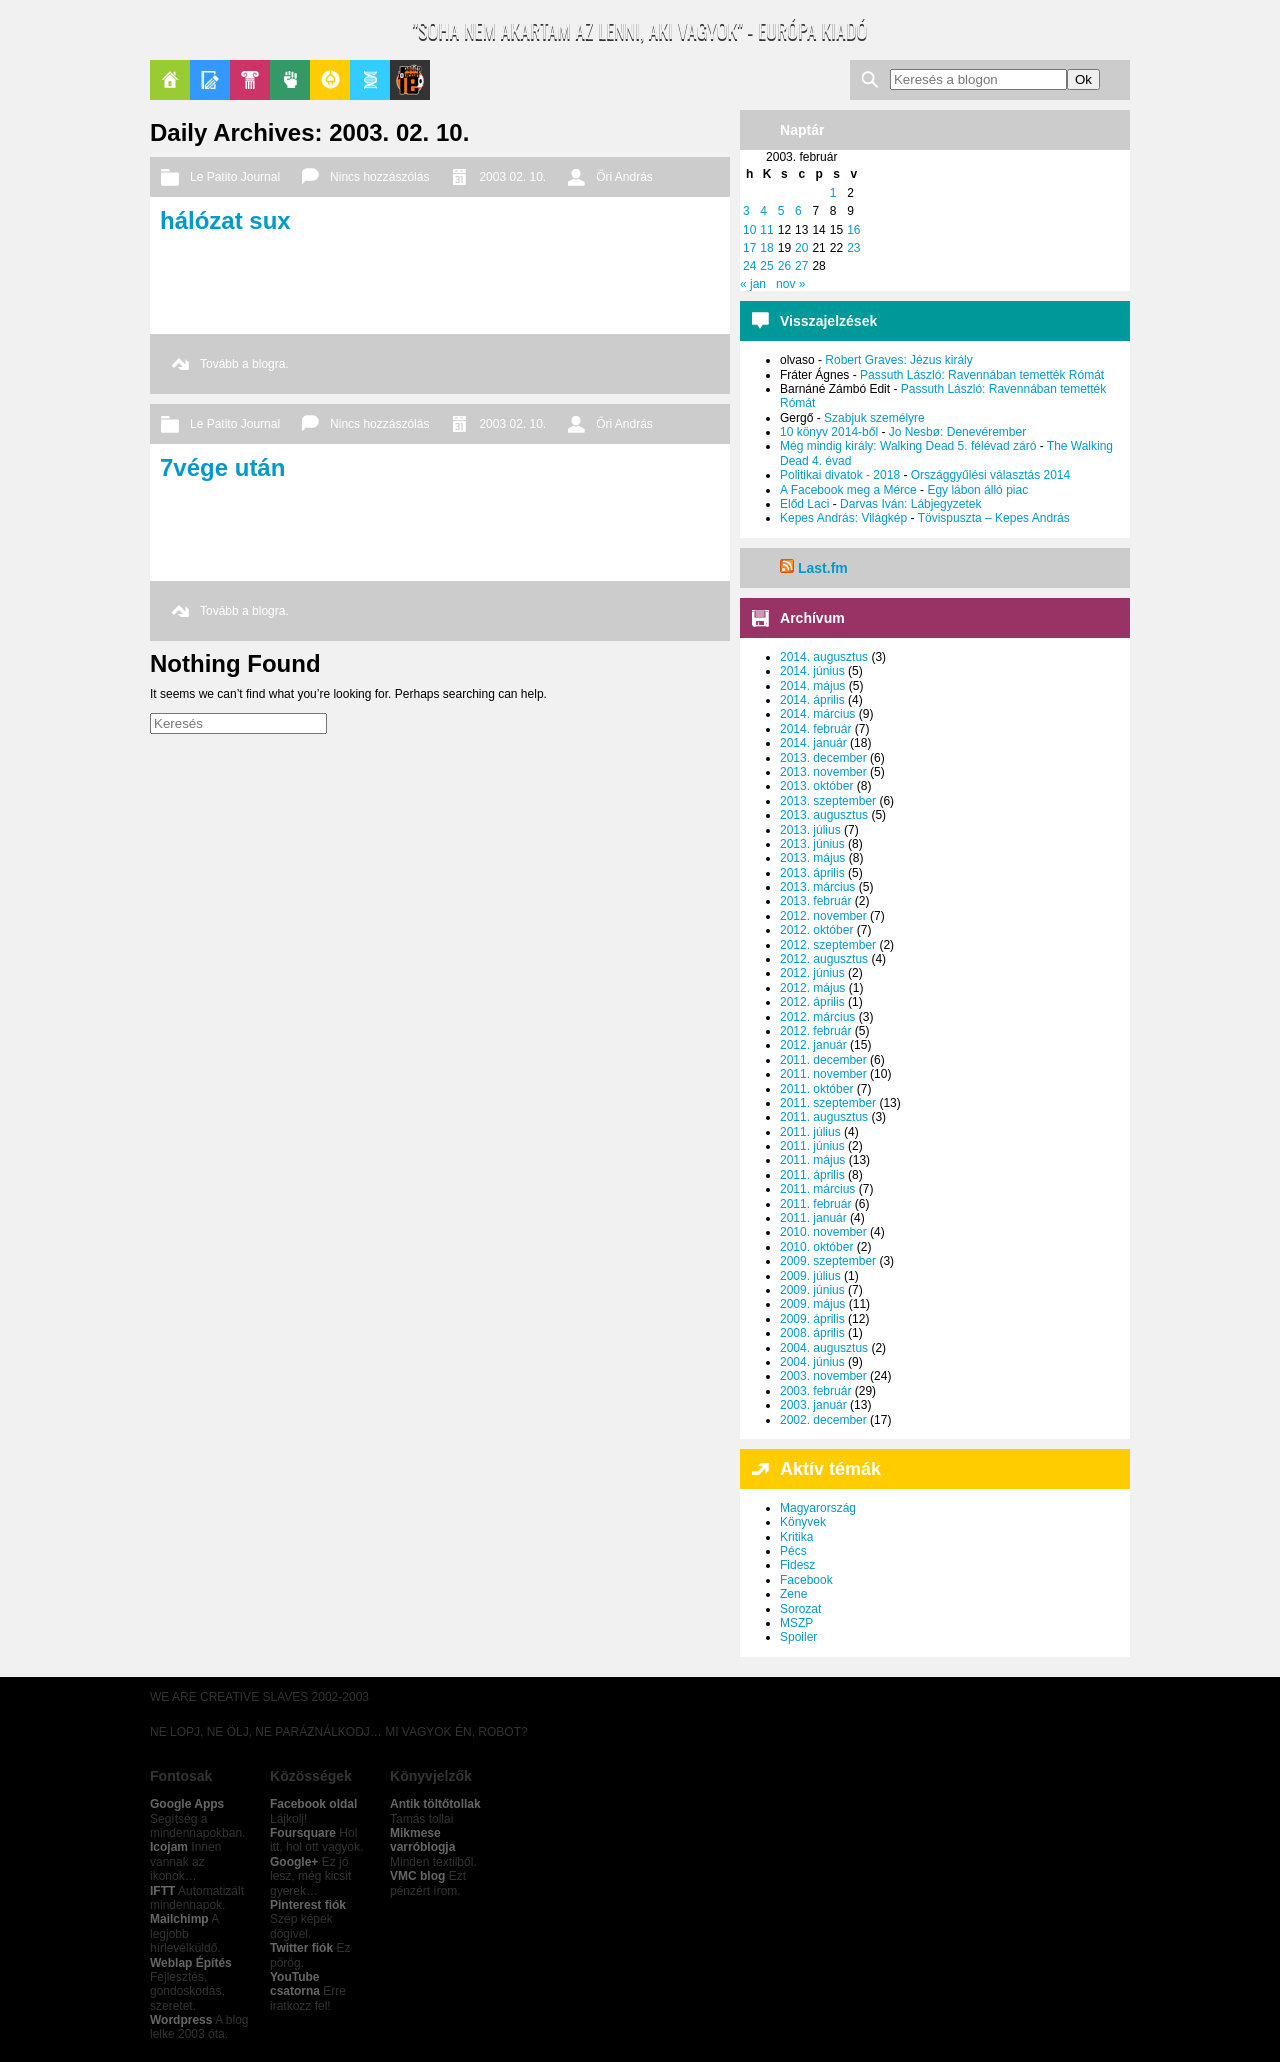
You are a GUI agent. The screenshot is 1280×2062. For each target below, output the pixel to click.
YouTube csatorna (295, 1984)
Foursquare (303, 1833)
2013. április (812, 873)
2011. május (812, 1160)
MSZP (796, 1623)
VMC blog (417, 1876)
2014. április (812, 700)
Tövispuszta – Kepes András (994, 518)
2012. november (823, 916)
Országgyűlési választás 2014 (990, 475)
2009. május (812, 1304)
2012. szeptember (828, 945)
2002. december (823, 1420)
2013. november (823, 772)
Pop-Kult (250, 80)
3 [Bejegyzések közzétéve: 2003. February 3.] (746, 211)
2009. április (812, 1319)
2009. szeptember (828, 1261)
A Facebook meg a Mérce (848, 490)
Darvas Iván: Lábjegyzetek (910, 504)
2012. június (812, 973)
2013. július (810, 830)
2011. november (823, 1074)
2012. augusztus (824, 959)
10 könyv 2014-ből (829, 432)
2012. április (812, 1002)
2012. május (812, 988)
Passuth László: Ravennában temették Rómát (982, 375)
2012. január (813, 1045)
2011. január (813, 1218)
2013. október (816, 786)
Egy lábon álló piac (977, 490)
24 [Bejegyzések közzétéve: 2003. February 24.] (749, 266)
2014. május (812, 686)
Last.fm (823, 568)
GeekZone (330, 80)
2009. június (812, 1290)
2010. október (816, 1247)
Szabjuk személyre (874, 418)
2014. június (812, 671)
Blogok (210, 80)
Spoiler (798, 1637)
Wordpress (181, 2020)
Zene (793, 1594)
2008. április (812, 1333)
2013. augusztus (824, 815)
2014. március (817, 714)
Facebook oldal (313, 1804)
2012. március (817, 1017)
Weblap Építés (191, 1963)
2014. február (815, 729)
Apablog (370, 80)
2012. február (815, 1031)
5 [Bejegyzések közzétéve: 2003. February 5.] (781, 211)
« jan (753, 284)
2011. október (816, 1089)
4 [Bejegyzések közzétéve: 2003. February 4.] (763, 211)
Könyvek (803, 1522)
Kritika (796, 1537)
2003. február (815, 1391)
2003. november (823, 1376)
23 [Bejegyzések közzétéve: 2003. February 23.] (853, 248)
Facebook (806, 1580)
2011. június (812, 1146)
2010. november (823, 1232)
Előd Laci (804, 504)
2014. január (813, 743)
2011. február (815, 1204)
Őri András (624, 177)
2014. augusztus (824, 657)
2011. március (817, 1189)
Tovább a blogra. (244, 364)
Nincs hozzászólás (379, 177)
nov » (790, 284)
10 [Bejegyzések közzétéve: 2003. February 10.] (749, 230)
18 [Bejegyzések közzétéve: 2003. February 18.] (766, 248)
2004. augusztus (824, 1348)
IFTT (162, 1891)
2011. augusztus (824, 1117)
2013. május (812, 858)
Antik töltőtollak (435, 1804)
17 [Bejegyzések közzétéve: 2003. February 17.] (749, 248)
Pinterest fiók (308, 1905)
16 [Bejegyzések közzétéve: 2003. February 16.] (853, 230)
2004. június (812, 1362)
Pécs (793, 1551)
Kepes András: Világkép (843, 518)
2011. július (810, 1132)
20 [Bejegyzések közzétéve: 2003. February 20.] (801, 248)
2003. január (813, 1405)
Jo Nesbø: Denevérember (957, 432)
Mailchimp (179, 1919)
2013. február (815, 901)
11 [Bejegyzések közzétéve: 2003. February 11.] (766, 230)
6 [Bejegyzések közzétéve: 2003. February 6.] (798, 211)
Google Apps (187, 1804)
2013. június (812, 844)
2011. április (812, 1175)
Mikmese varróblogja (422, 1840)
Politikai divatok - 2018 (840, 475)
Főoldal (170, 80)
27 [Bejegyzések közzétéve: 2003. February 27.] (801, 266)
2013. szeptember (828, 801)
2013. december (823, 758)
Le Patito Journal (410, 80)
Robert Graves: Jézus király (898, 360)
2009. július (810, 1276)
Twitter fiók (301, 1948)
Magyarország (818, 1508)
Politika (290, 80)
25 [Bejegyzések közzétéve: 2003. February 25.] (766, 266)
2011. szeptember (828, 1103)
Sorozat (800, 1609)
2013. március (817, 887)
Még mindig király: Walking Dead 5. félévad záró (908, 446)
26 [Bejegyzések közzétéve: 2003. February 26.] (784, 266)
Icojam (169, 1847)
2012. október (816, 930)
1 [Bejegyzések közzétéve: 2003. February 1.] (833, 193)
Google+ (294, 1862)
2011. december (823, 1060)
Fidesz (797, 1565)
